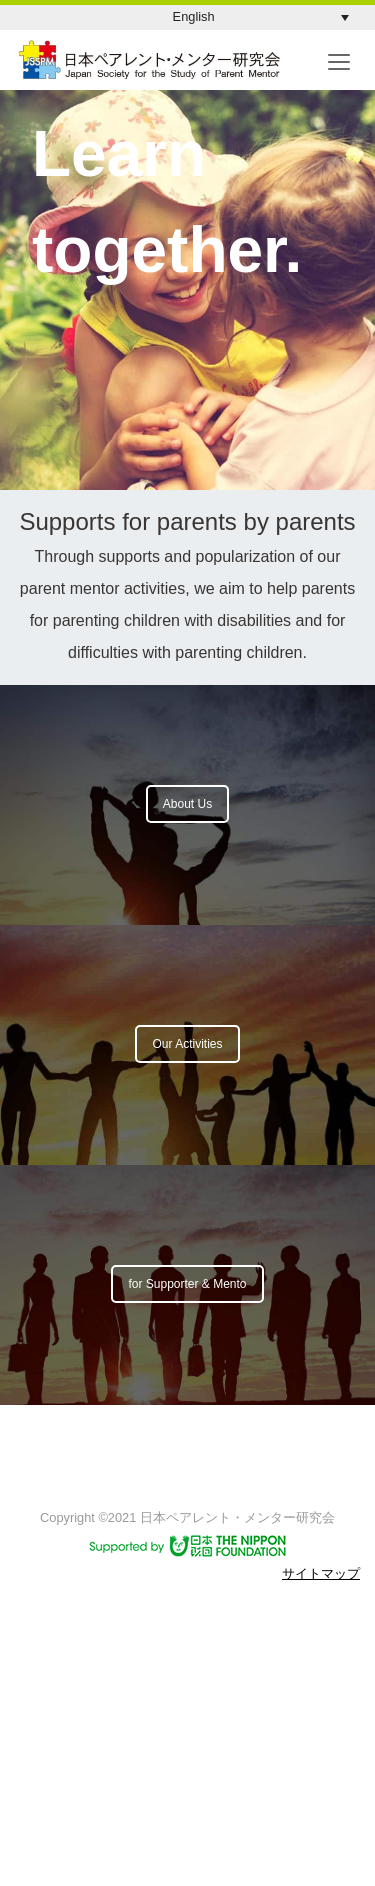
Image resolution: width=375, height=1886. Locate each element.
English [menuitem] (194, 16)
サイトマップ (321, 1573)
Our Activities (187, 1044)
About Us (187, 804)
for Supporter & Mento (187, 1284)
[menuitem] (261, 17)
